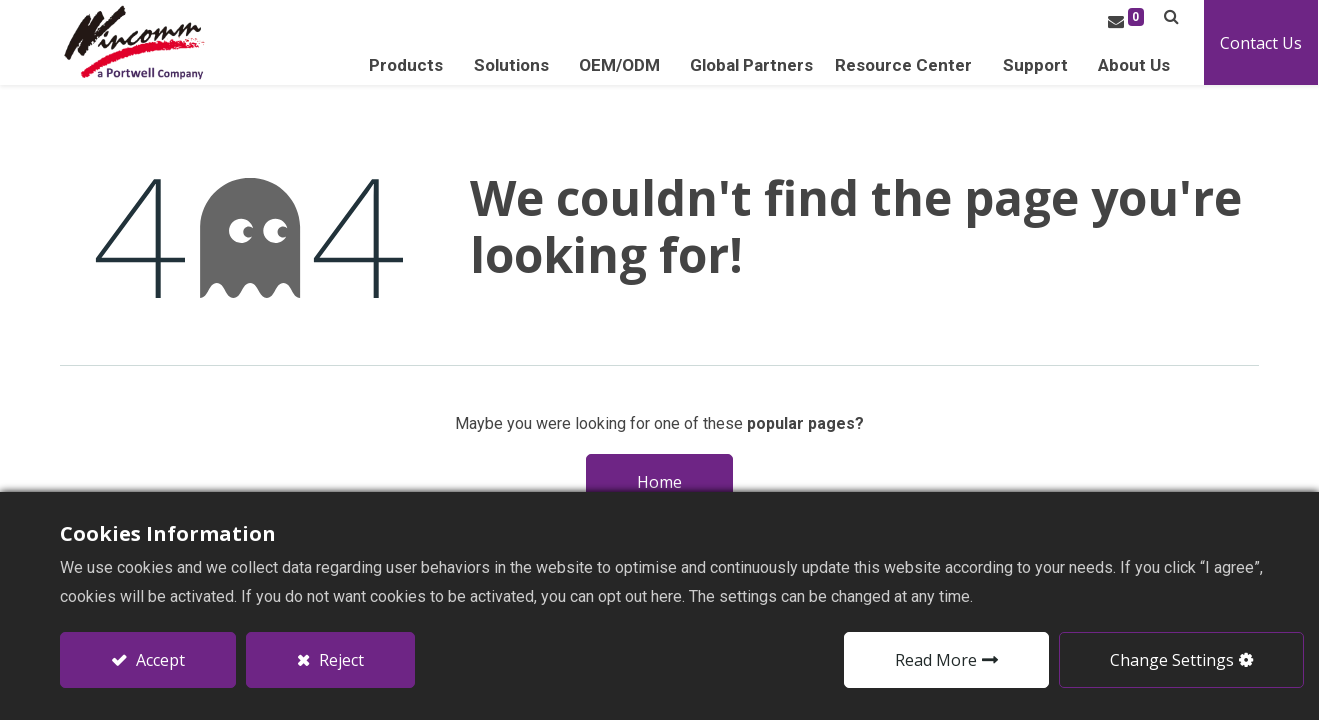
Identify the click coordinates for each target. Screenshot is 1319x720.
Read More (936, 660)
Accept (158, 660)
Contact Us (1262, 43)
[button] (1172, 16)
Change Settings (1172, 660)
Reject (339, 660)
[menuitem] (752, 65)
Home (659, 482)
